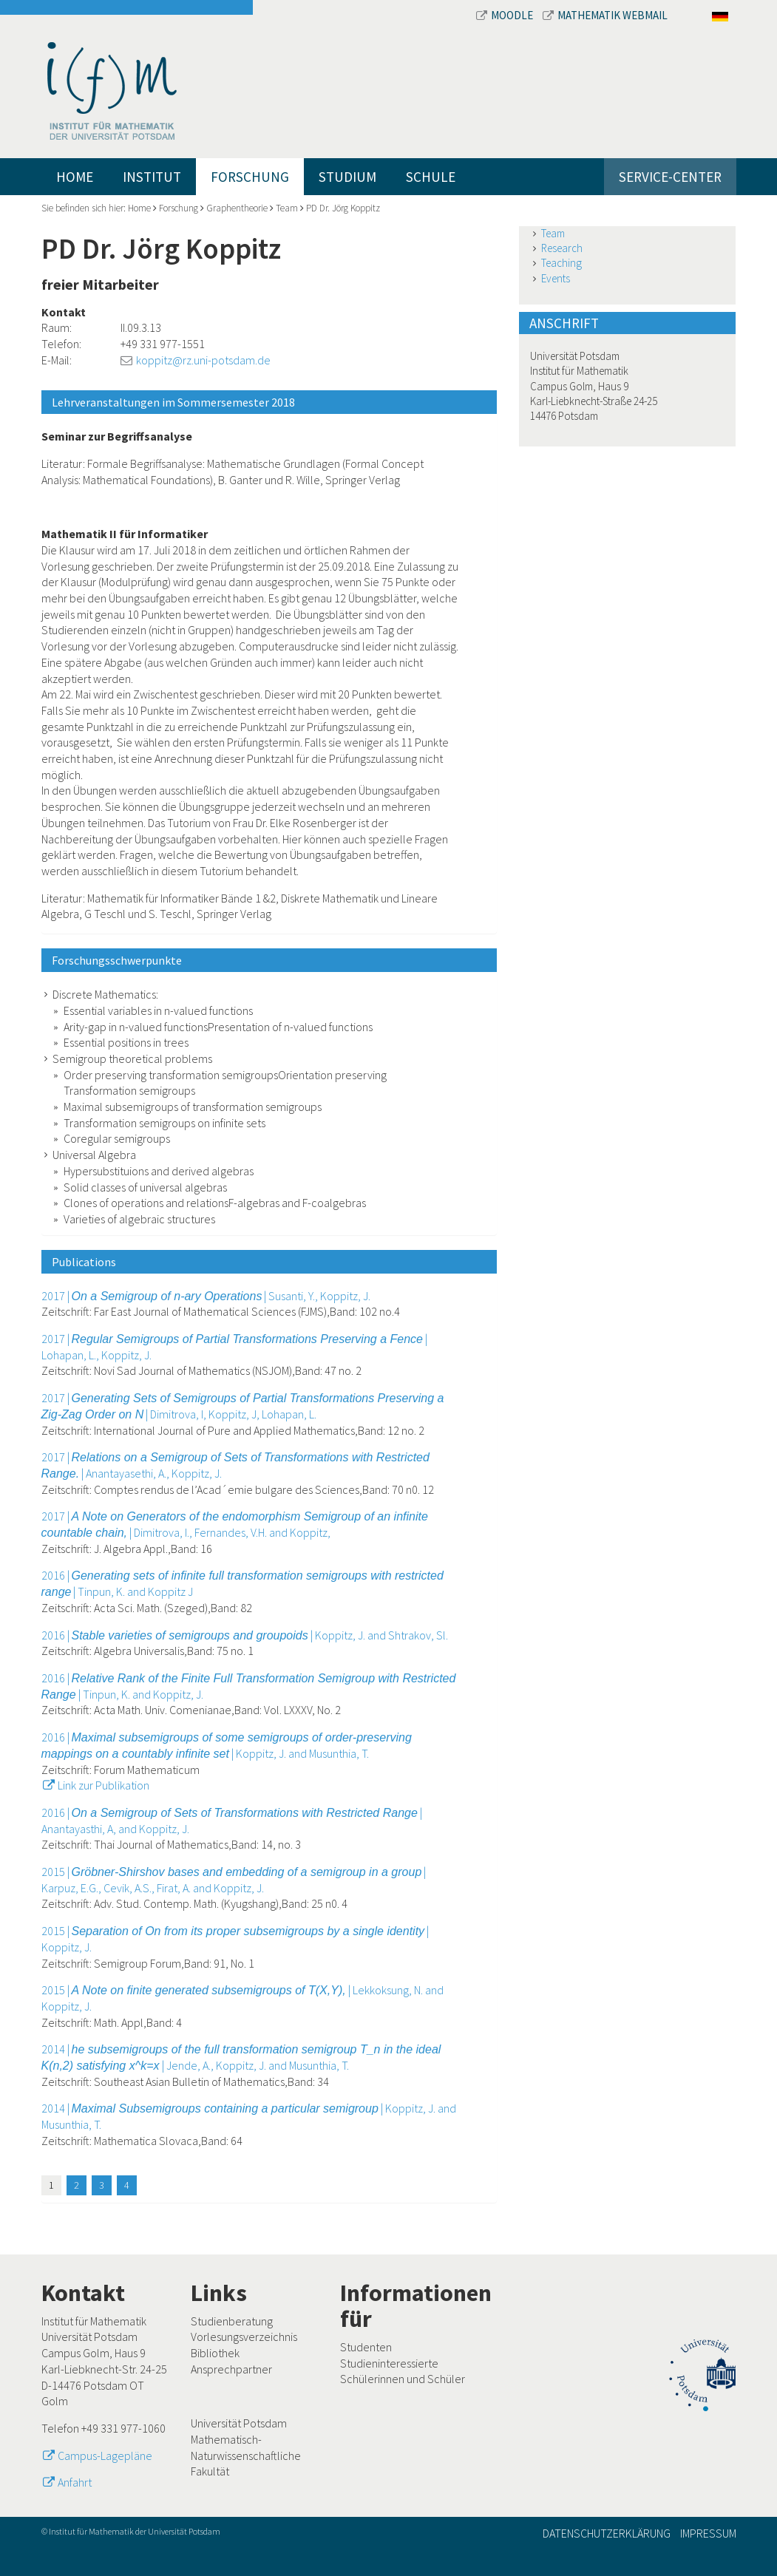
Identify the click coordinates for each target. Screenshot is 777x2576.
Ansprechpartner (231, 2369)
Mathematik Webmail (605, 15)
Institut (152, 177)
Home (74, 177)
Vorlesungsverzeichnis (244, 2336)
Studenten (366, 2346)
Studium (347, 177)
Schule (430, 177)
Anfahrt (75, 2482)
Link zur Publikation (103, 1785)
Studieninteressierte (389, 2363)
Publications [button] (84, 1261)
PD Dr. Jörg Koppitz (343, 208)
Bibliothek (215, 2352)
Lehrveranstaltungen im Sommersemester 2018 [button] (173, 402)
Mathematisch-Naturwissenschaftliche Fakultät (246, 2455)
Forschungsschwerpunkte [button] (117, 960)
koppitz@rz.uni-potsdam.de (203, 360)
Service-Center (670, 177)
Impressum (708, 2533)
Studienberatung (232, 2321)
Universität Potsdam (239, 2423)
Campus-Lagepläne (105, 2455)
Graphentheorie (237, 208)
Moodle (505, 15)
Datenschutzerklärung (607, 2533)
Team (287, 208)
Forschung (250, 177)
